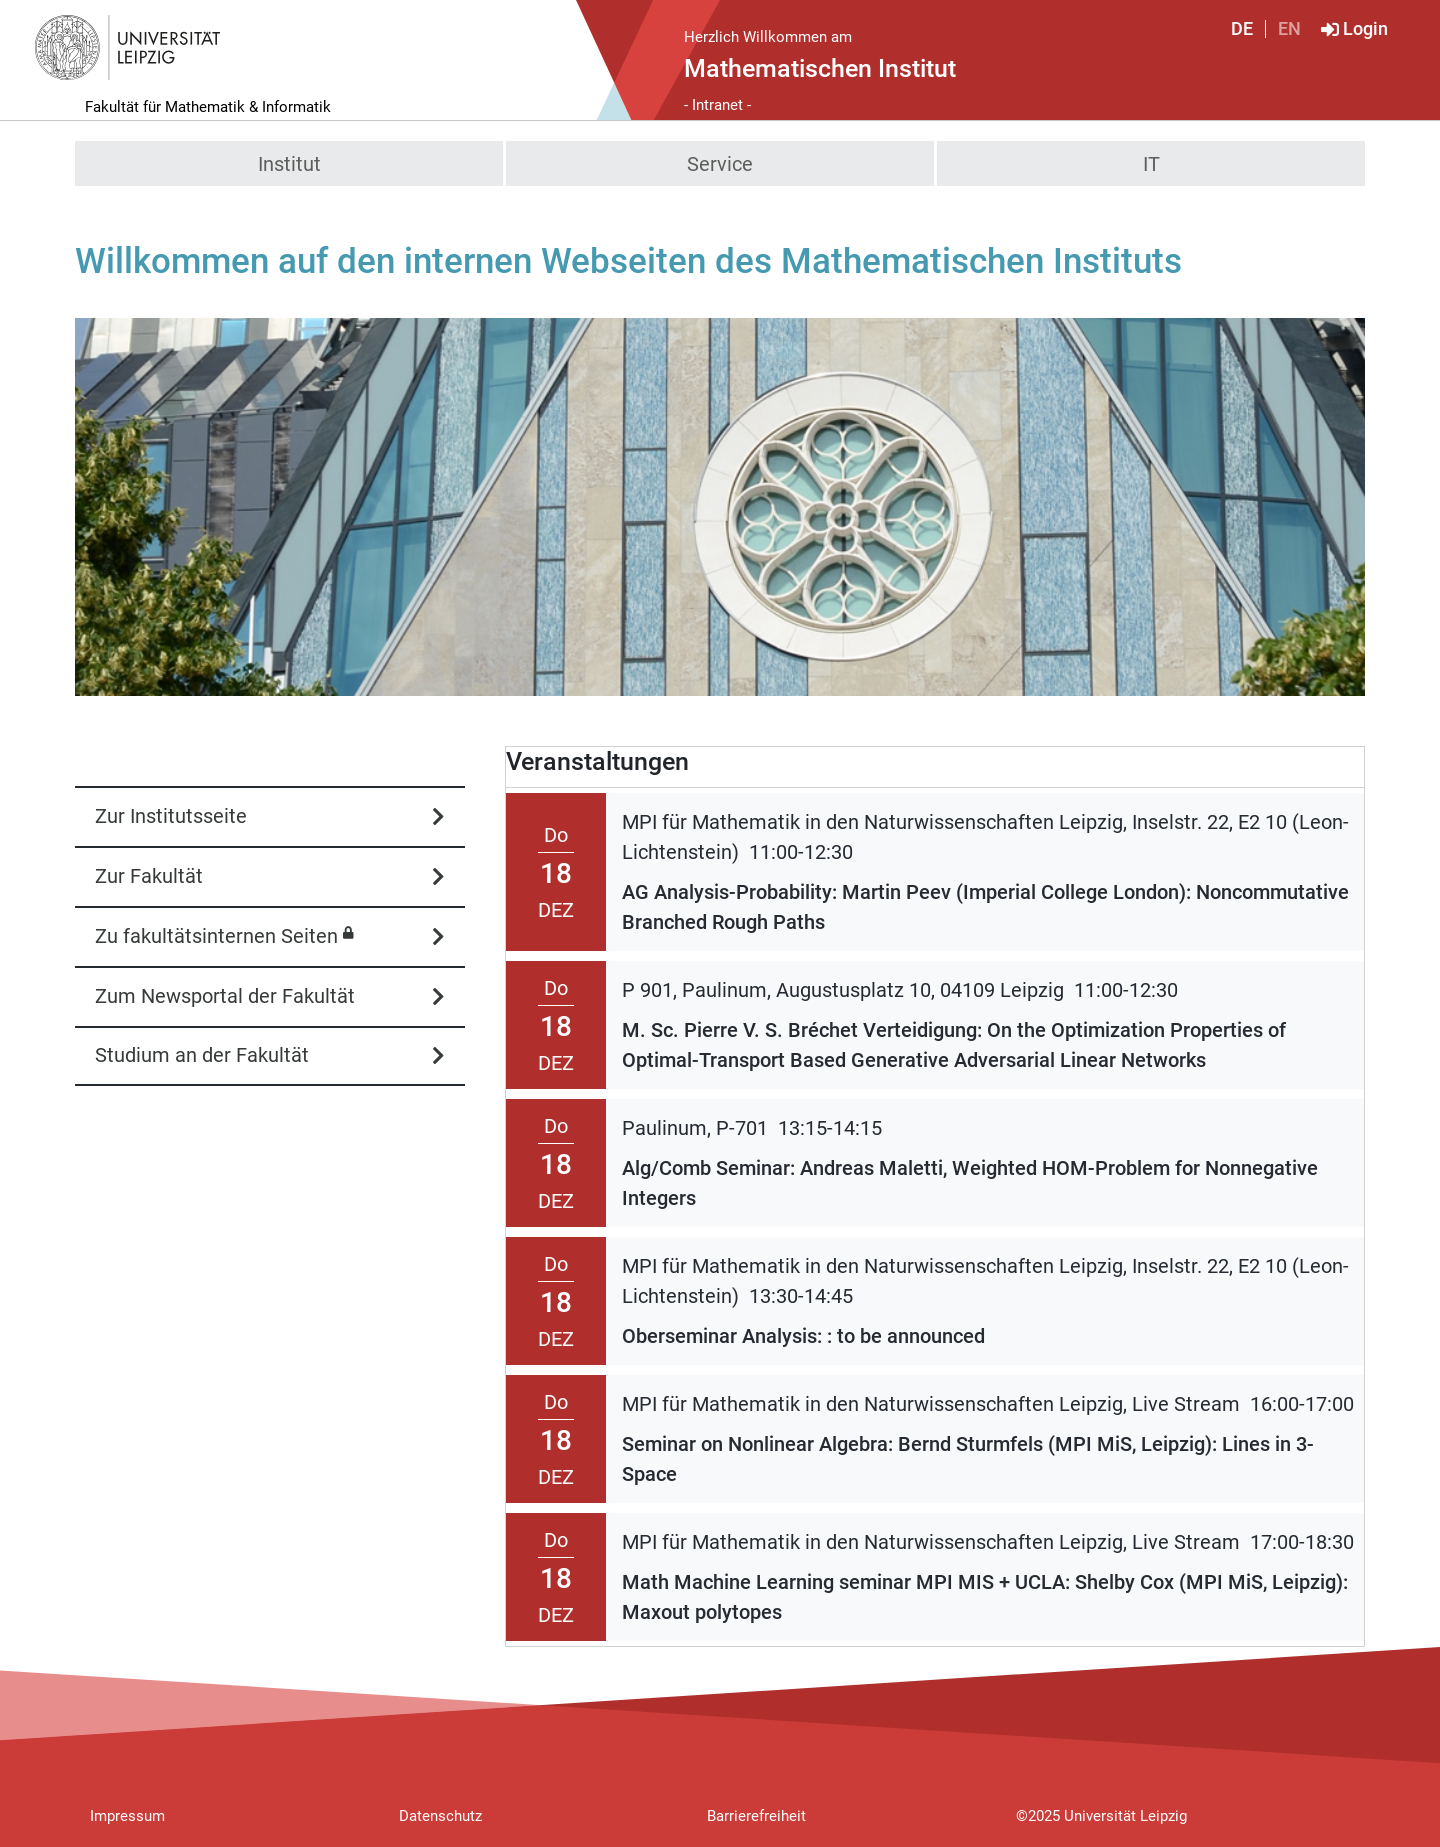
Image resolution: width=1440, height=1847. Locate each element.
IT (1151, 164)
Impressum (127, 1816)
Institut (289, 164)
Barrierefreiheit (756, 1816)
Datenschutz (440, 1816)
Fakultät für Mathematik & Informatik (208, 107)
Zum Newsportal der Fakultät (225, 996)
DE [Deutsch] (1242, 29)
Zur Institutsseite (171, 816)
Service (720, 164)
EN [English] (1289, 29)
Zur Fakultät (149, 876)
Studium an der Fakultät (202, 1055)
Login (1365, 29)
